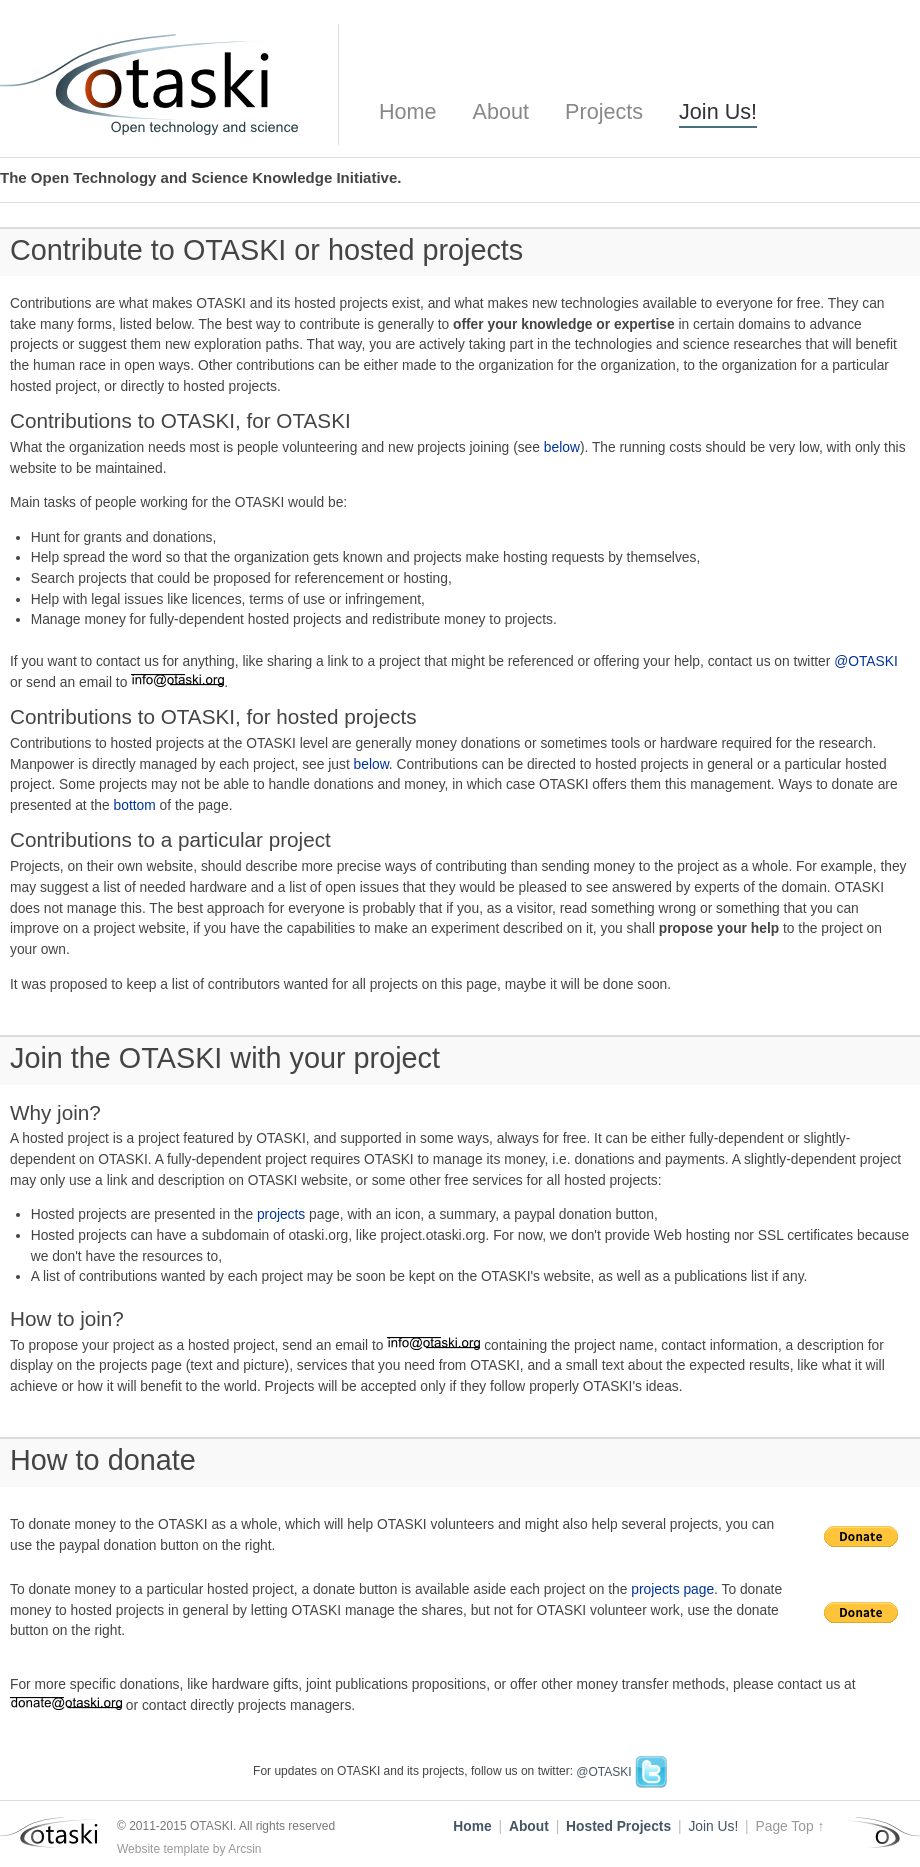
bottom (135, 805)
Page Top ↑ (790, 1826)
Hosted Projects (618, 1826)
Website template (163, 1849)
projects (281, 1214)
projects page (672, 1589)
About (501, 111)
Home (408, 111)
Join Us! (718, 111)
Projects (604, 111)
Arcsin (244, 1849)
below (562, 447)
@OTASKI (866, 661)
